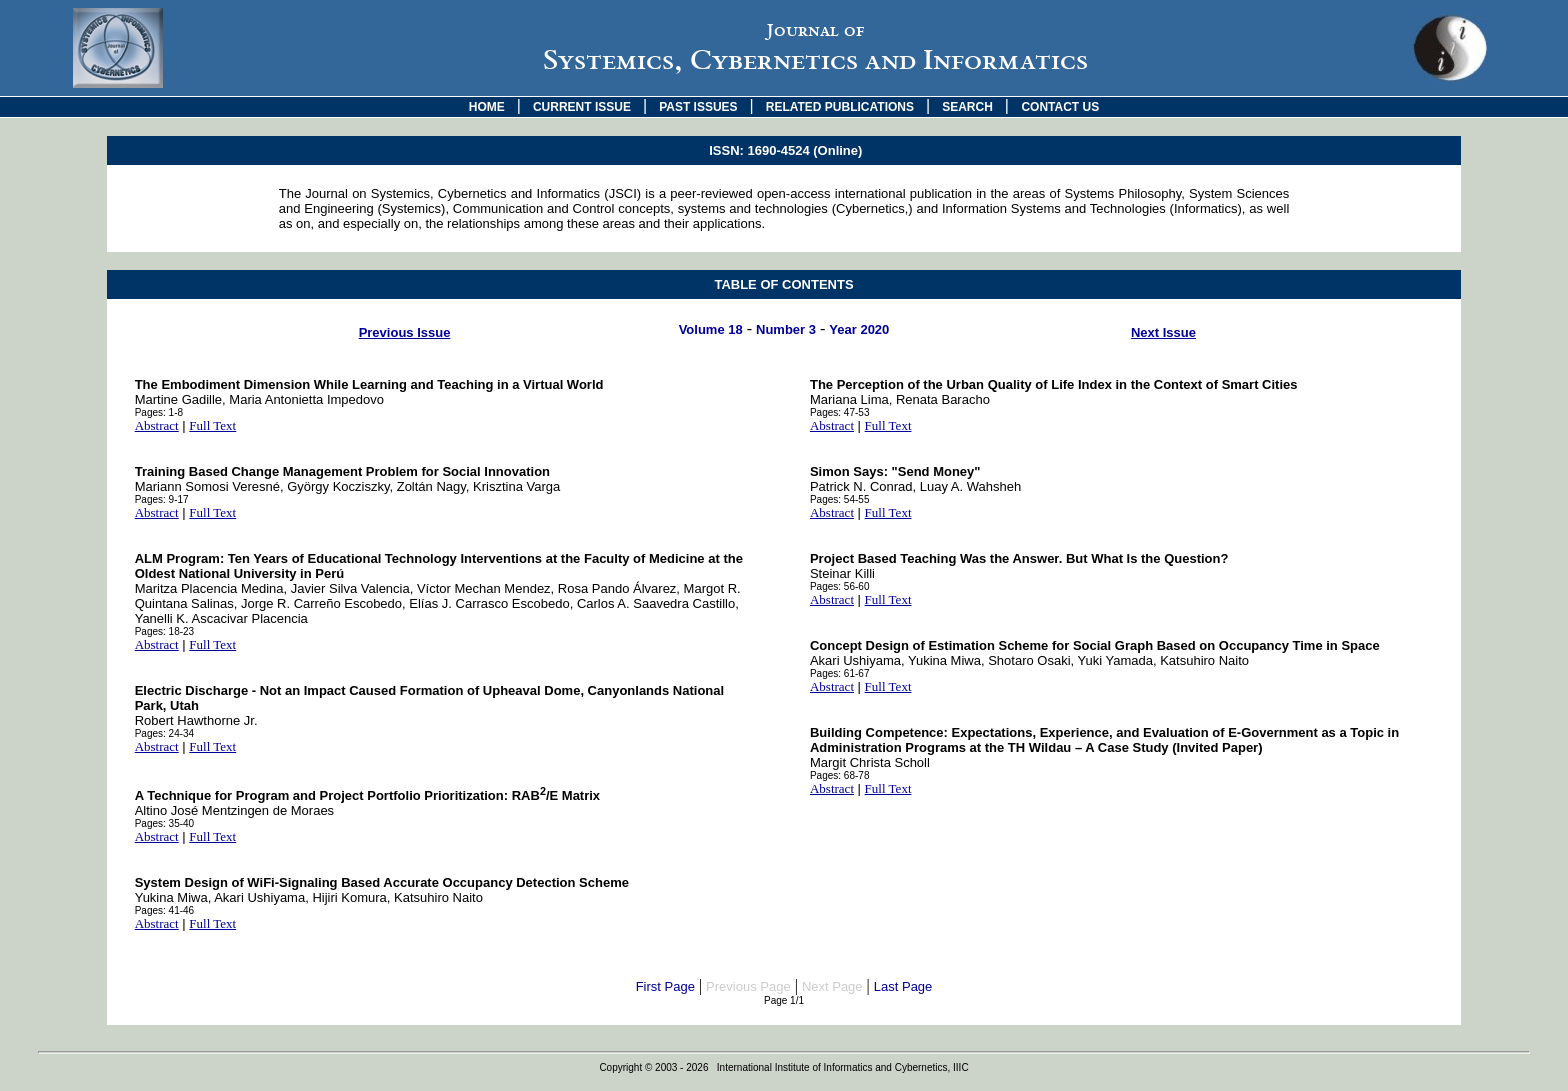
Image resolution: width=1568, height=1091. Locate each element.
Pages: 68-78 (840, 775)
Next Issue (1163, 332)
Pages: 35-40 (165, 823)
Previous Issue (405, 332)
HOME (487, 107)
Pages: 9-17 (162, 499)
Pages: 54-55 (840, 499)
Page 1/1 (784, 1000)
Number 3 (786, 329)
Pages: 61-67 (840, 673)
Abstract (157, 425)
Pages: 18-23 (165, 631)
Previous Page (748, 986)
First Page (665, 986)
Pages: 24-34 (165, 733)
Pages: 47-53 (840, 412)
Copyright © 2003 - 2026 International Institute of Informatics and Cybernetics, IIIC (783, 1067)
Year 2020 (859, 329)
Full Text (212, 425)
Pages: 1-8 (159, 412)
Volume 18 (711, 329)
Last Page (903, 986)
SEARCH (967, 107)
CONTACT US (1060, 107)
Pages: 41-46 (165, 910)
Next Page (832, 986)
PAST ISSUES (698, 107)
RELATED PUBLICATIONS (840, 107)
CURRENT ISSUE (582, 107)
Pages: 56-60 (840, 586)
